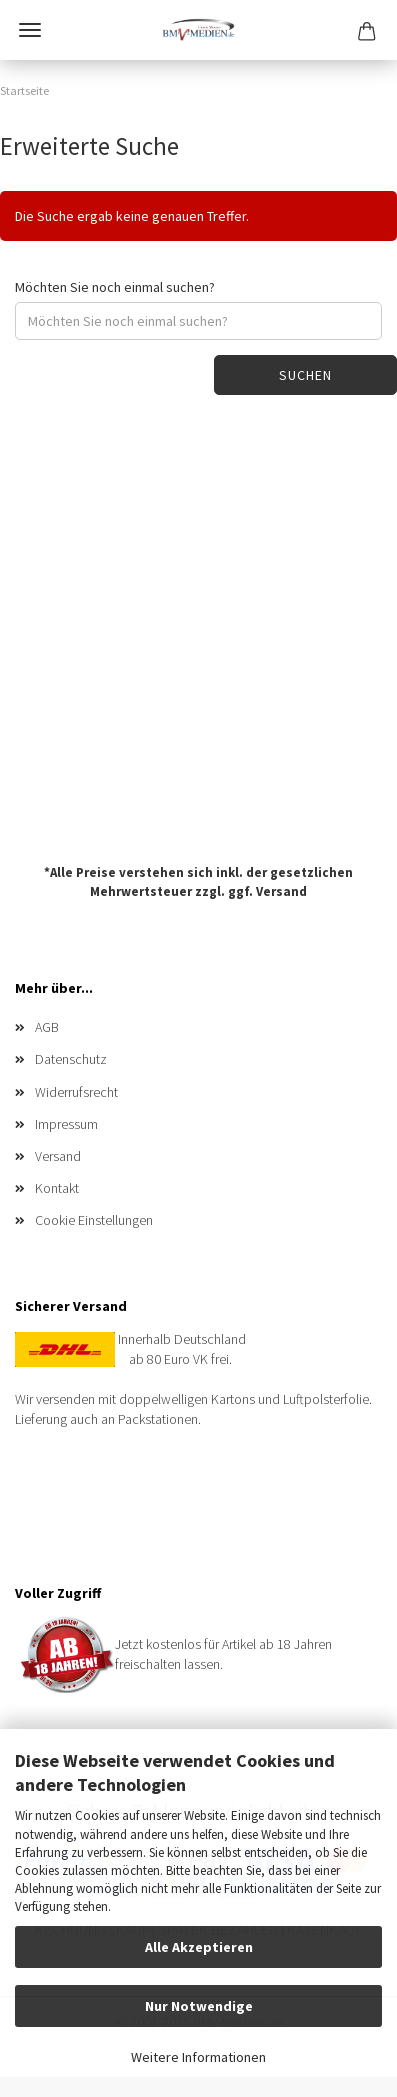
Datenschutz (71, 1059)
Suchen (305, 375)
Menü (30, 30)
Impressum (66, 1124)
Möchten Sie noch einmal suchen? (115, 287)
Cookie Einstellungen (94, 1220)
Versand (281, 890)
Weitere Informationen (198, 2057)
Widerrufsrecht (76, 1092)
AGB (47, 1027)
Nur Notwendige (199, 2006)
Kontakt (57, 1188)
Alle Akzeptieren (199, 1947)
